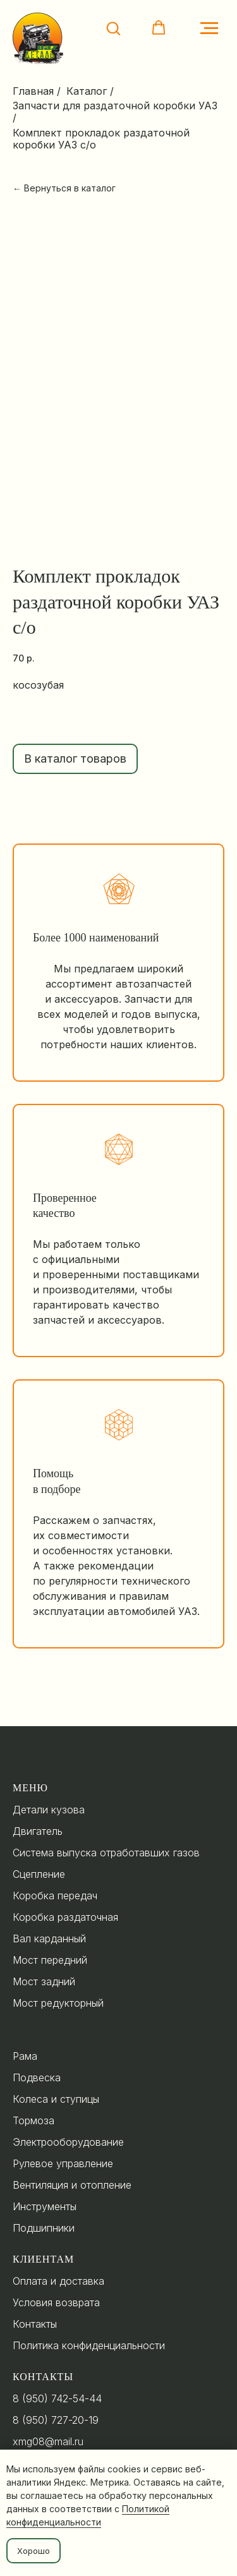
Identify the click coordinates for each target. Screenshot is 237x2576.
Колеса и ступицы (56, 2099)
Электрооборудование (68, 2142)
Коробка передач (55, 1895)
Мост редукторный (58, 2003)
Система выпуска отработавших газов (106, 1852)
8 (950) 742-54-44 (57, 2398)
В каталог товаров (75, 758)
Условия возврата (56, 2302)
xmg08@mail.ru (48, 2441)
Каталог (86, 91)
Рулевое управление (63, 2163)
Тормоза (33, 2120)
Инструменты (44, 2206)
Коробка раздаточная (65, 1917)
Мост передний (50, 1960)
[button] (113, 27)
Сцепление (39, 1874)
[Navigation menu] (209, 28)
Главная (33, 91)
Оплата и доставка (58, 2281)
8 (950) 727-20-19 (56, 2420)
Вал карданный (49, 1938)
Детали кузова (49, 1809)
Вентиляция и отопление (72, 2185)
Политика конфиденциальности (89, 2345)
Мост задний (44, 1981)
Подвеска (37, 2077)
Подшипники (44, 2228)
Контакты (35, 2324)
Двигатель (38, 1831)
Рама (25, 2056)
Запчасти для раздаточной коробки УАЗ (115, 106)
